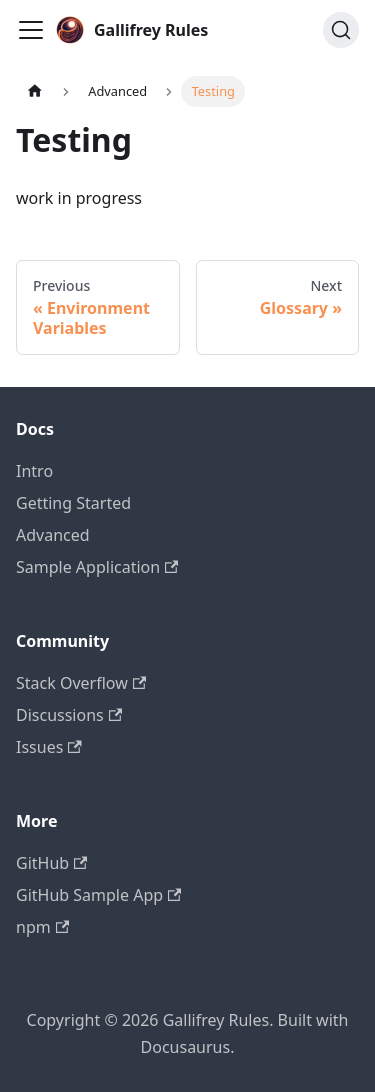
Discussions (69, 715)
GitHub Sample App (98, 895)
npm (42, 927)
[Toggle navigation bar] (31, 30)
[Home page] (35, 91)
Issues (49, 747)
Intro (34, 471)
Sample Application (97, 567)
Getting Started (73, 503)
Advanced (53, 535)
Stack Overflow (81, 683)
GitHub (51, 863)
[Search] (341, 30)
